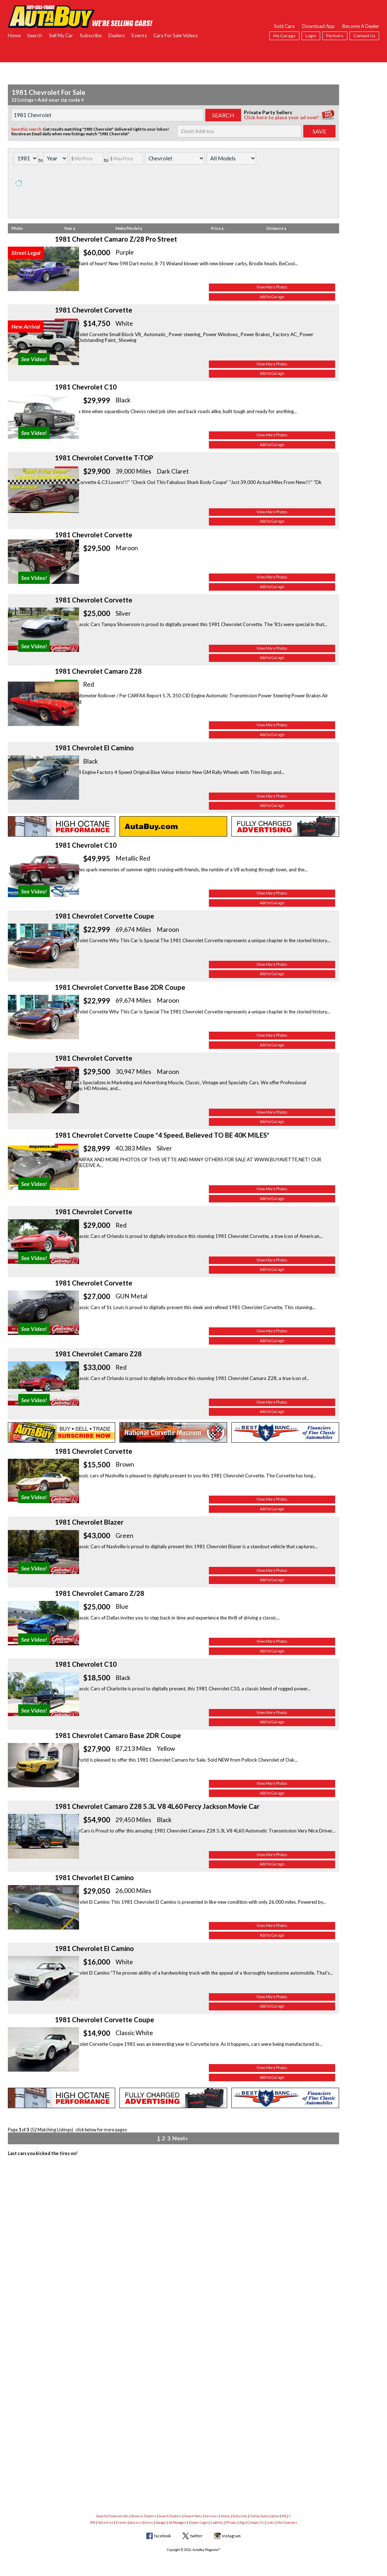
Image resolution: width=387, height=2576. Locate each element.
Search (34, 35)
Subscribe (91, 35)
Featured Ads (118, 2516)
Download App (318, 26)
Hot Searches (287, 2522)
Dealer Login (199, 2522)
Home (14, 35)
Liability (217, 2522)
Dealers (116, 35)
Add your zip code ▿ (58, 99)
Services (211, 2516)
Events (139, 35)
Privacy (231, 2522)
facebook (162, 2535)
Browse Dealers (143, 2516)
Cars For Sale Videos (175, 35)
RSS (92, 2522)
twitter (196, 2535)
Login (310, 35)
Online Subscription (264, 2516)
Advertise (105, 2522)
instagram (231, 2535)
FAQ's (286, 2516)
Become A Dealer (360, 26)
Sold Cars (284, 26)
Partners (334, 35)
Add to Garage (292, 302)
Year (69, 228)
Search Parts (193, 2516)
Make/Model (129, 228)
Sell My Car (61, 35)
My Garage (284, 35)
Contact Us (364, 35)
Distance (276, 228)
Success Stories (141, 2522)
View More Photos (292, 293)
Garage (161, 2522)
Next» (179, 2485)
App (242, 2522)
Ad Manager (177, 2522)
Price (217, 228)
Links (270, 2522)
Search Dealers (170, 2516)
